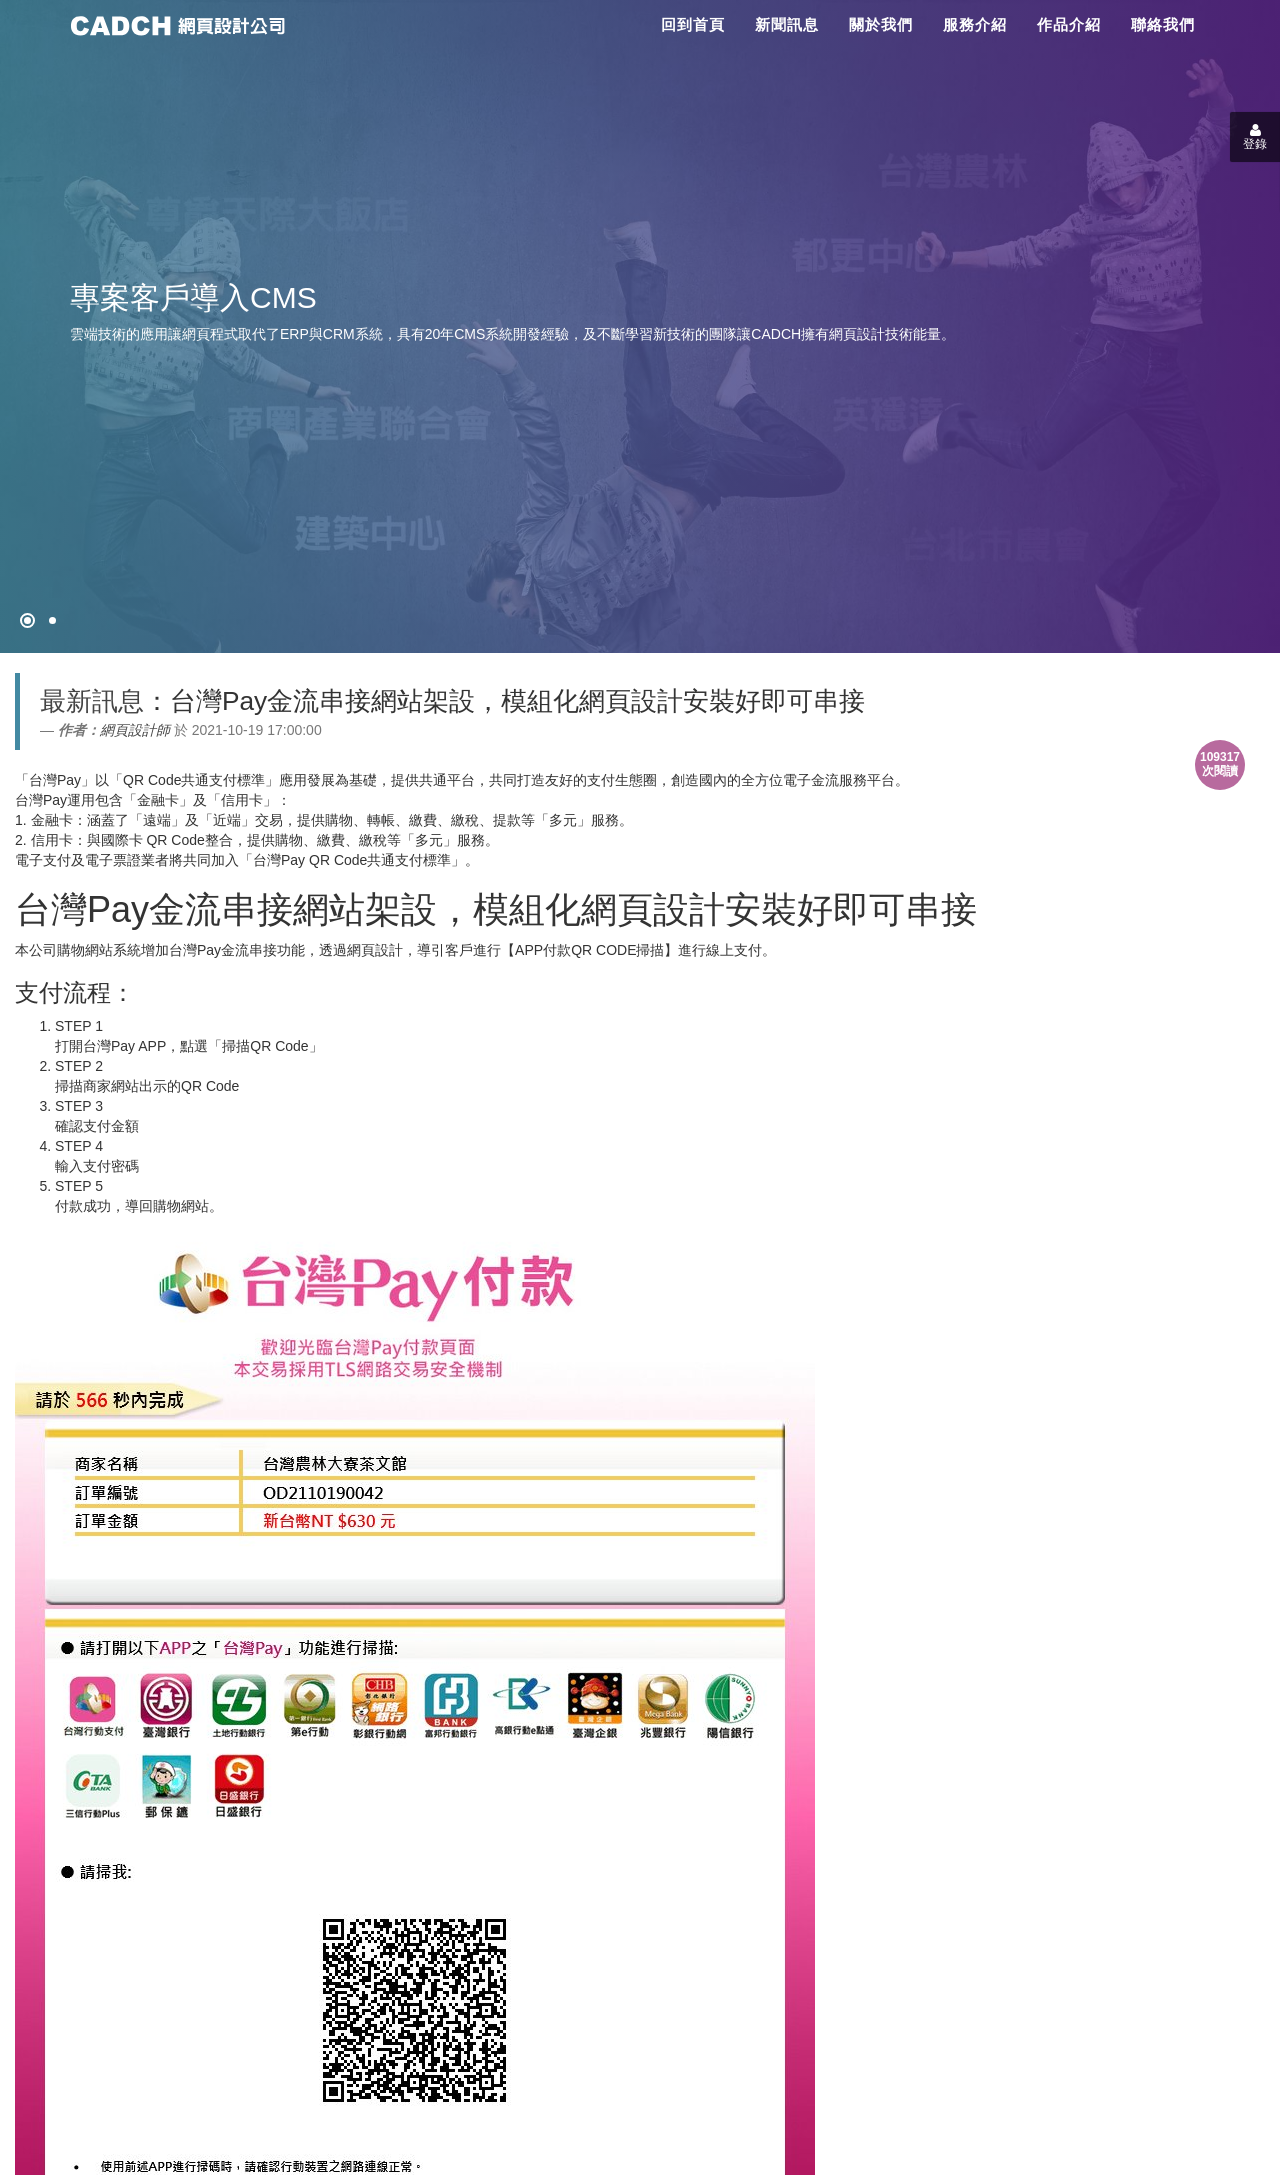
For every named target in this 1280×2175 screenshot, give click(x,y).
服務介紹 (975, 24)
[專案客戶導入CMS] (52, 620)
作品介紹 (1069, 24)
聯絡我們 (1163, 24)
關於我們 (881, 24)
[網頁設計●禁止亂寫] (27, 620)
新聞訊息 (787, 24)
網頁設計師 (135, 730)
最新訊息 (92, 701)
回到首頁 (693, 24)
